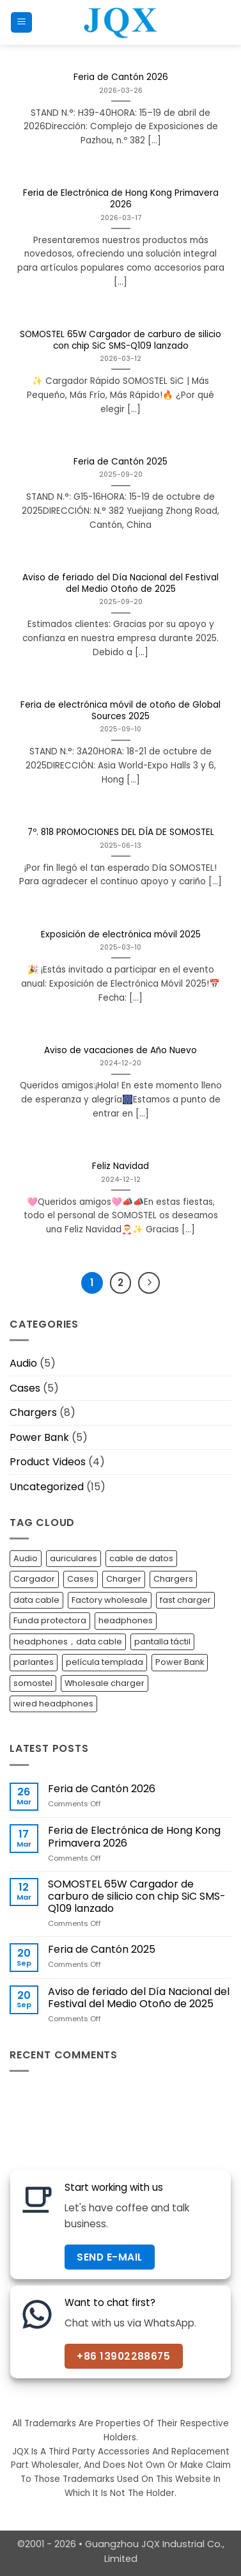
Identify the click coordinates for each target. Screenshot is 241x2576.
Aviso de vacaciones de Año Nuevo (120, 1050)
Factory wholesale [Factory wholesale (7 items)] (110, 1599)
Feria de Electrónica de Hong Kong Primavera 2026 (121, 198)
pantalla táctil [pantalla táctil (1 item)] (162, 1641)
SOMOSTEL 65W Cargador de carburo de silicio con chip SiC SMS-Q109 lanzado (120, 340)
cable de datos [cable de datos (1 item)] (141, 1558)
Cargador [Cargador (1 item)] (34, 1578)
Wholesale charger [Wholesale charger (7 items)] (104, 1683)
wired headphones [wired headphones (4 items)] (53, 1703)
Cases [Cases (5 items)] (80, 1578)
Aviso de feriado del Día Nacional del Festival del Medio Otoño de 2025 (120, 583)
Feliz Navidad (120, 1166)
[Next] (149, 1283)
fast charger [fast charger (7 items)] (185, 1599)
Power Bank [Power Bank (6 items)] (179, 1662)
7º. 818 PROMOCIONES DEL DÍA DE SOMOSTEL (120, 832)
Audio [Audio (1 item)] (25, 1558)
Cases (25, 1388)
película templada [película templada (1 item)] (104, 1662)
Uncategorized (47, 1486)
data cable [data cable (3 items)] (36, 1599)
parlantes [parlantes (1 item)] (33, 1662)
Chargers (33, 1412)
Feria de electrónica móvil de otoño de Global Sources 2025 (120, 710)
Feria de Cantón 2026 (121, 77)
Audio (23, 1363)
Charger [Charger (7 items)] (123, 1578)
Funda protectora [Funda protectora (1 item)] (49, 1620)
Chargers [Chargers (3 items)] (173, 1578)
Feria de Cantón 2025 (120, 462)
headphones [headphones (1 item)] (125, 1620)
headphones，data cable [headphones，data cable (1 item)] (67, 1641)
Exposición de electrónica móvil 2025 (121, 935)
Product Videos (48, 1461)
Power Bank (39, 1437)
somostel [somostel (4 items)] (32, 1683)
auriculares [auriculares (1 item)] (73, 1558)
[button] (21, 22)
